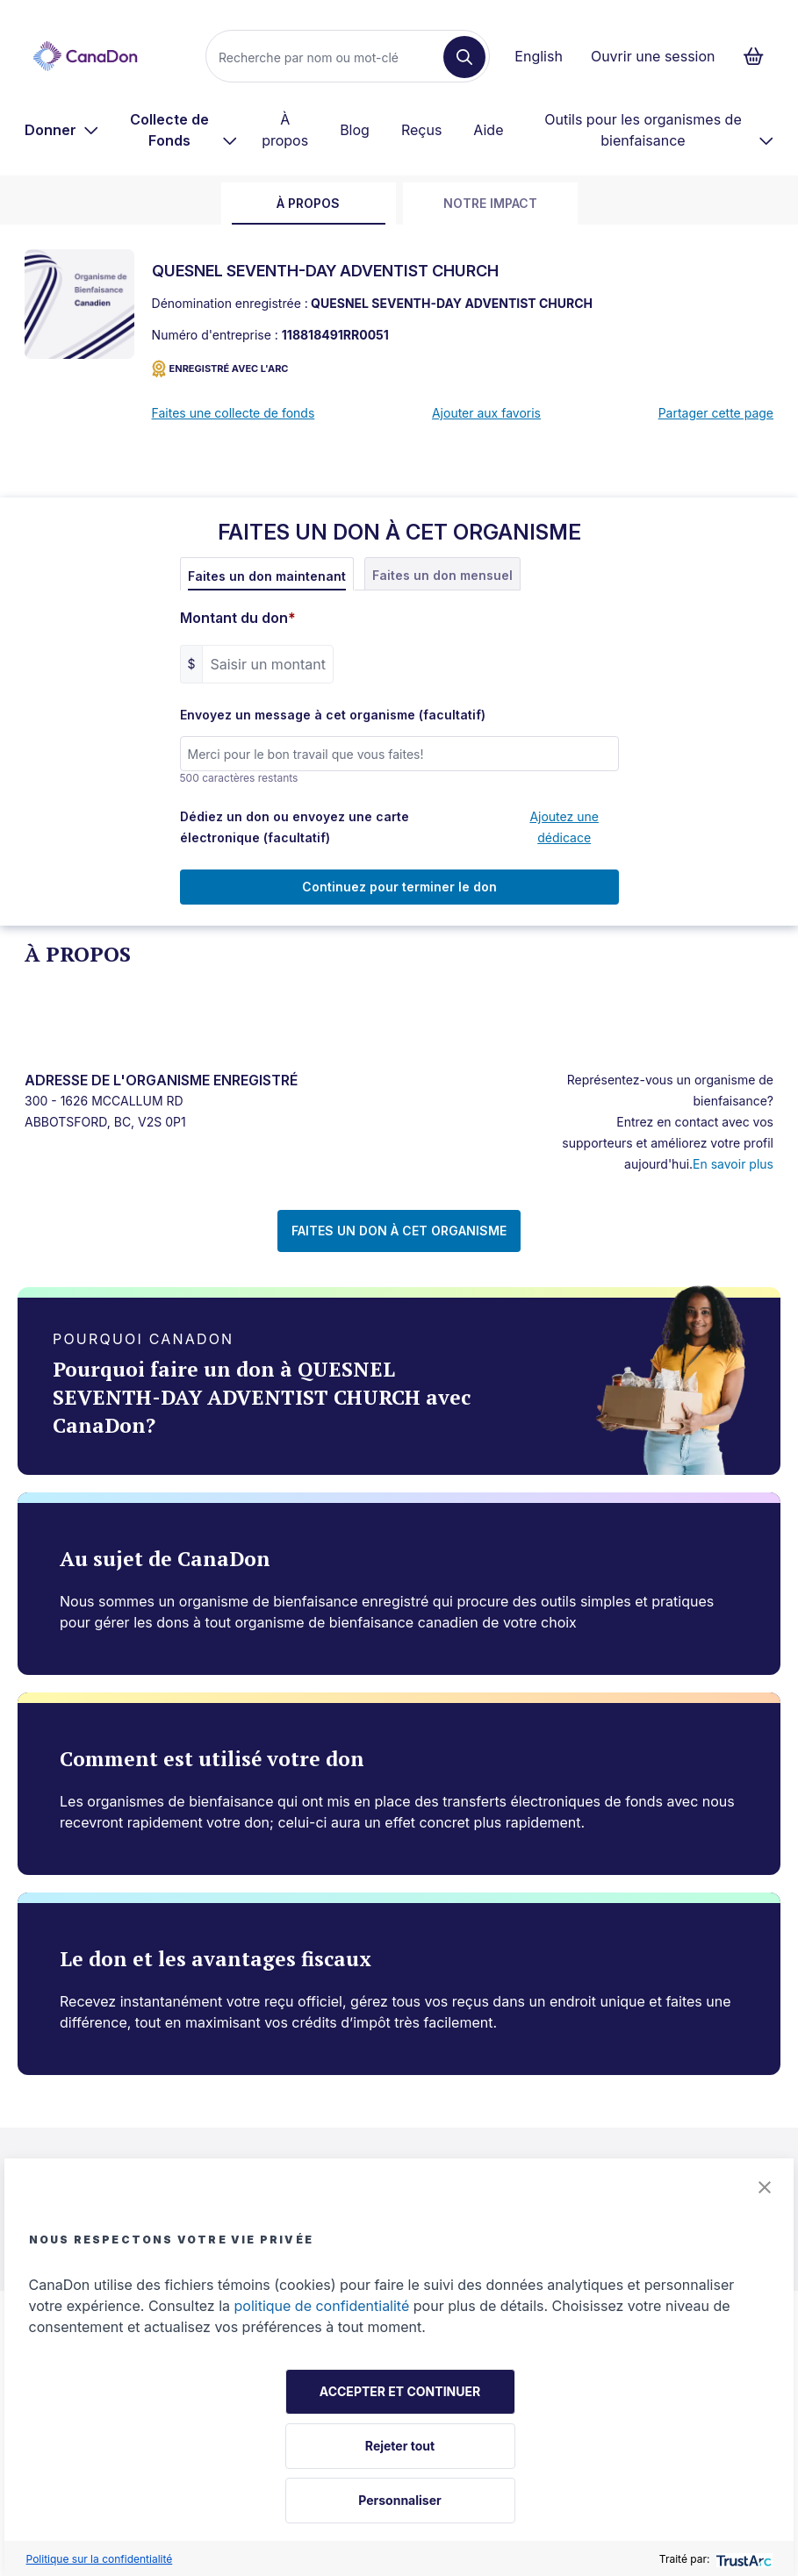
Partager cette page (715, 412)
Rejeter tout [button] (400, 2445)
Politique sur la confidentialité (99, 2558)
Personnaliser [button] (399, 2500)
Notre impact (490, 203)
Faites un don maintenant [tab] (267, 576)
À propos (285, 130)
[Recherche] (332, 57)
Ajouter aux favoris (486, 412)
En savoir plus (733, 1163)
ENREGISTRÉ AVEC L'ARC (220, 369)
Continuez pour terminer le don (399, 886)
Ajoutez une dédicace (564, 827)
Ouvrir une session (653, 56)
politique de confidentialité (322, 2306)
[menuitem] (62, 130)
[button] (764, 2187)
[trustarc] (742, 2558)
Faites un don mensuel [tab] (442, 575)
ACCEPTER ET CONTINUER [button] (400, 2391)
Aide (488, 130)
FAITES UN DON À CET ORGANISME (399, 1230)
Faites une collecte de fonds (233, 412)
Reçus (421, 130)
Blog (355, 130)
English (538, 56)
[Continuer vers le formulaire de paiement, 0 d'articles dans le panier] (759, 56)
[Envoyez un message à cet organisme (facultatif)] (399, 753)
